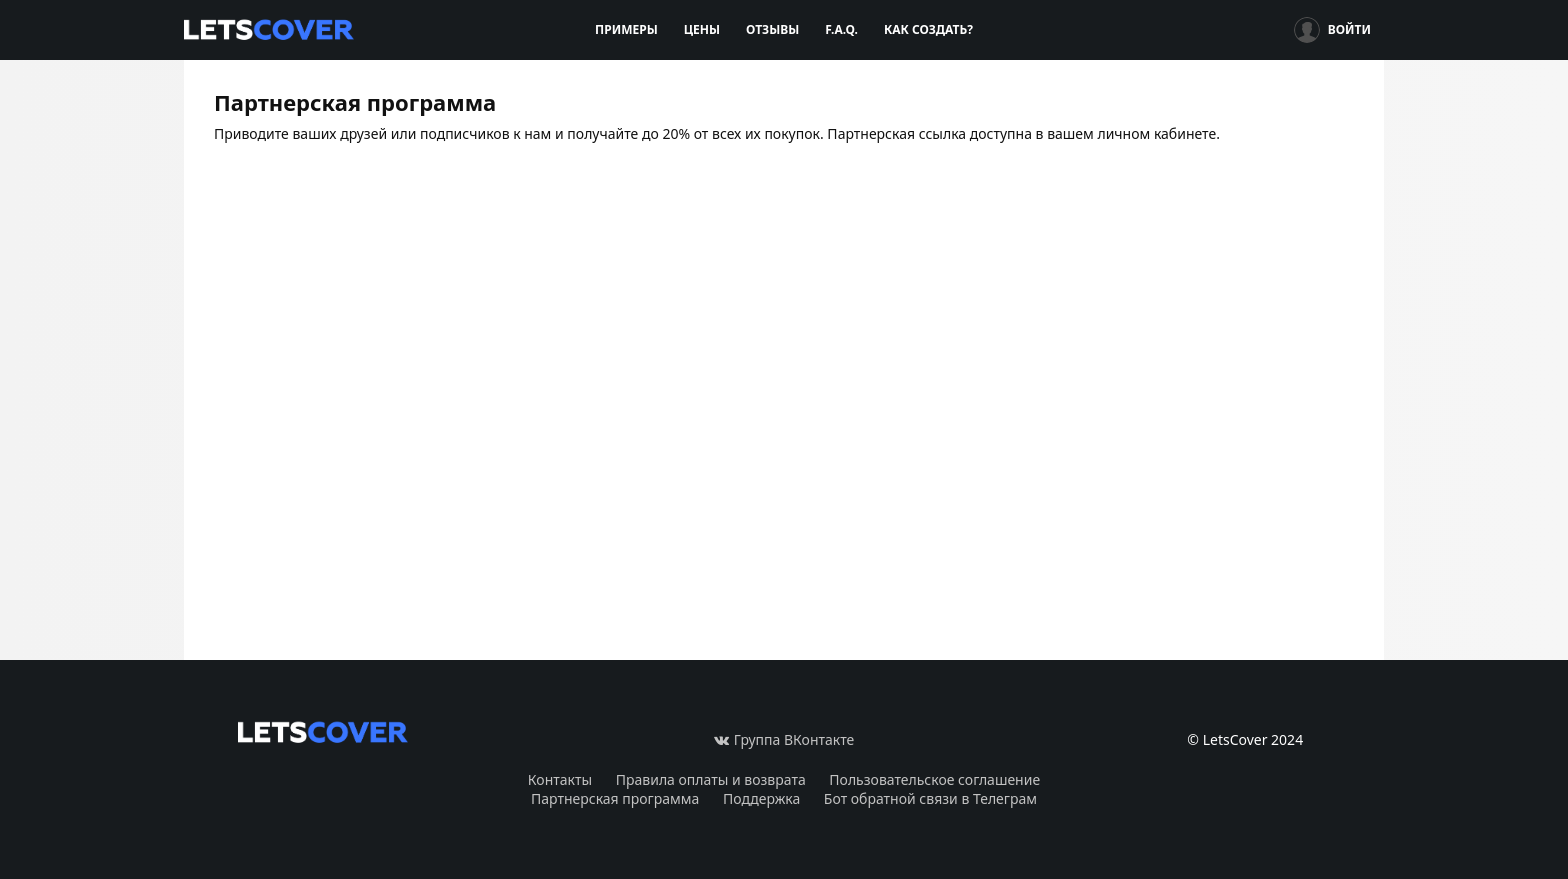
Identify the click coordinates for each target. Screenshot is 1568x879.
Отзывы (772, 29)
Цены (702, 29)
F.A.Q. (841, 29)
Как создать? (928, 29)
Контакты (560, 779)
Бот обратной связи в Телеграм (930, 798)
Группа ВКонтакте (784, 739)
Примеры (626, 29)
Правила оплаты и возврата (711, 779)
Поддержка (761, 798)
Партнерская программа (615, 798)
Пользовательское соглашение (934, 779)
